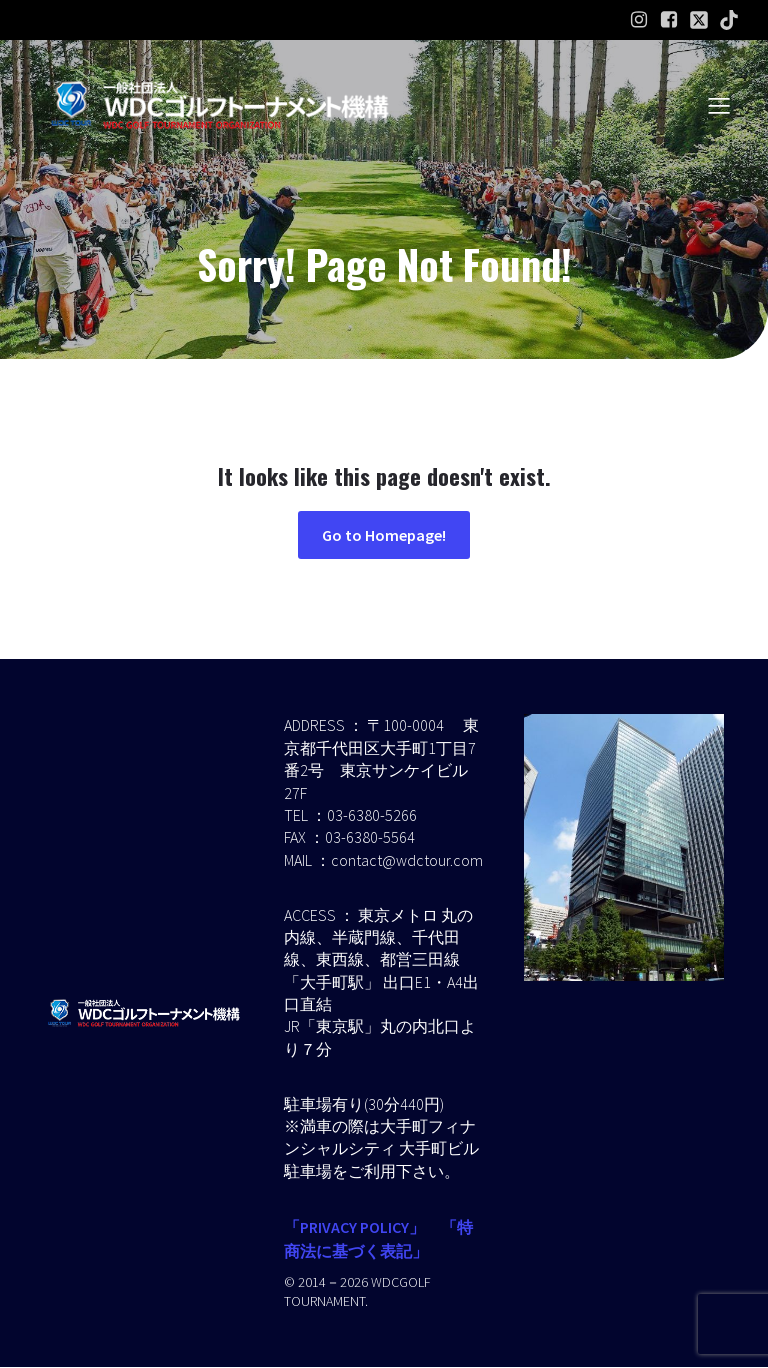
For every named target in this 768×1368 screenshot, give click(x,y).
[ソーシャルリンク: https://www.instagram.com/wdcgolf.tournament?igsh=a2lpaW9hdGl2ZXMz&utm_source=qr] (639, 20)
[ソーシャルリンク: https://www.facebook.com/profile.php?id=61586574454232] (669, 20)
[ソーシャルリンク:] (699, 20)
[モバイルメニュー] (719, 105)
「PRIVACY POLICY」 (354, 1228)
